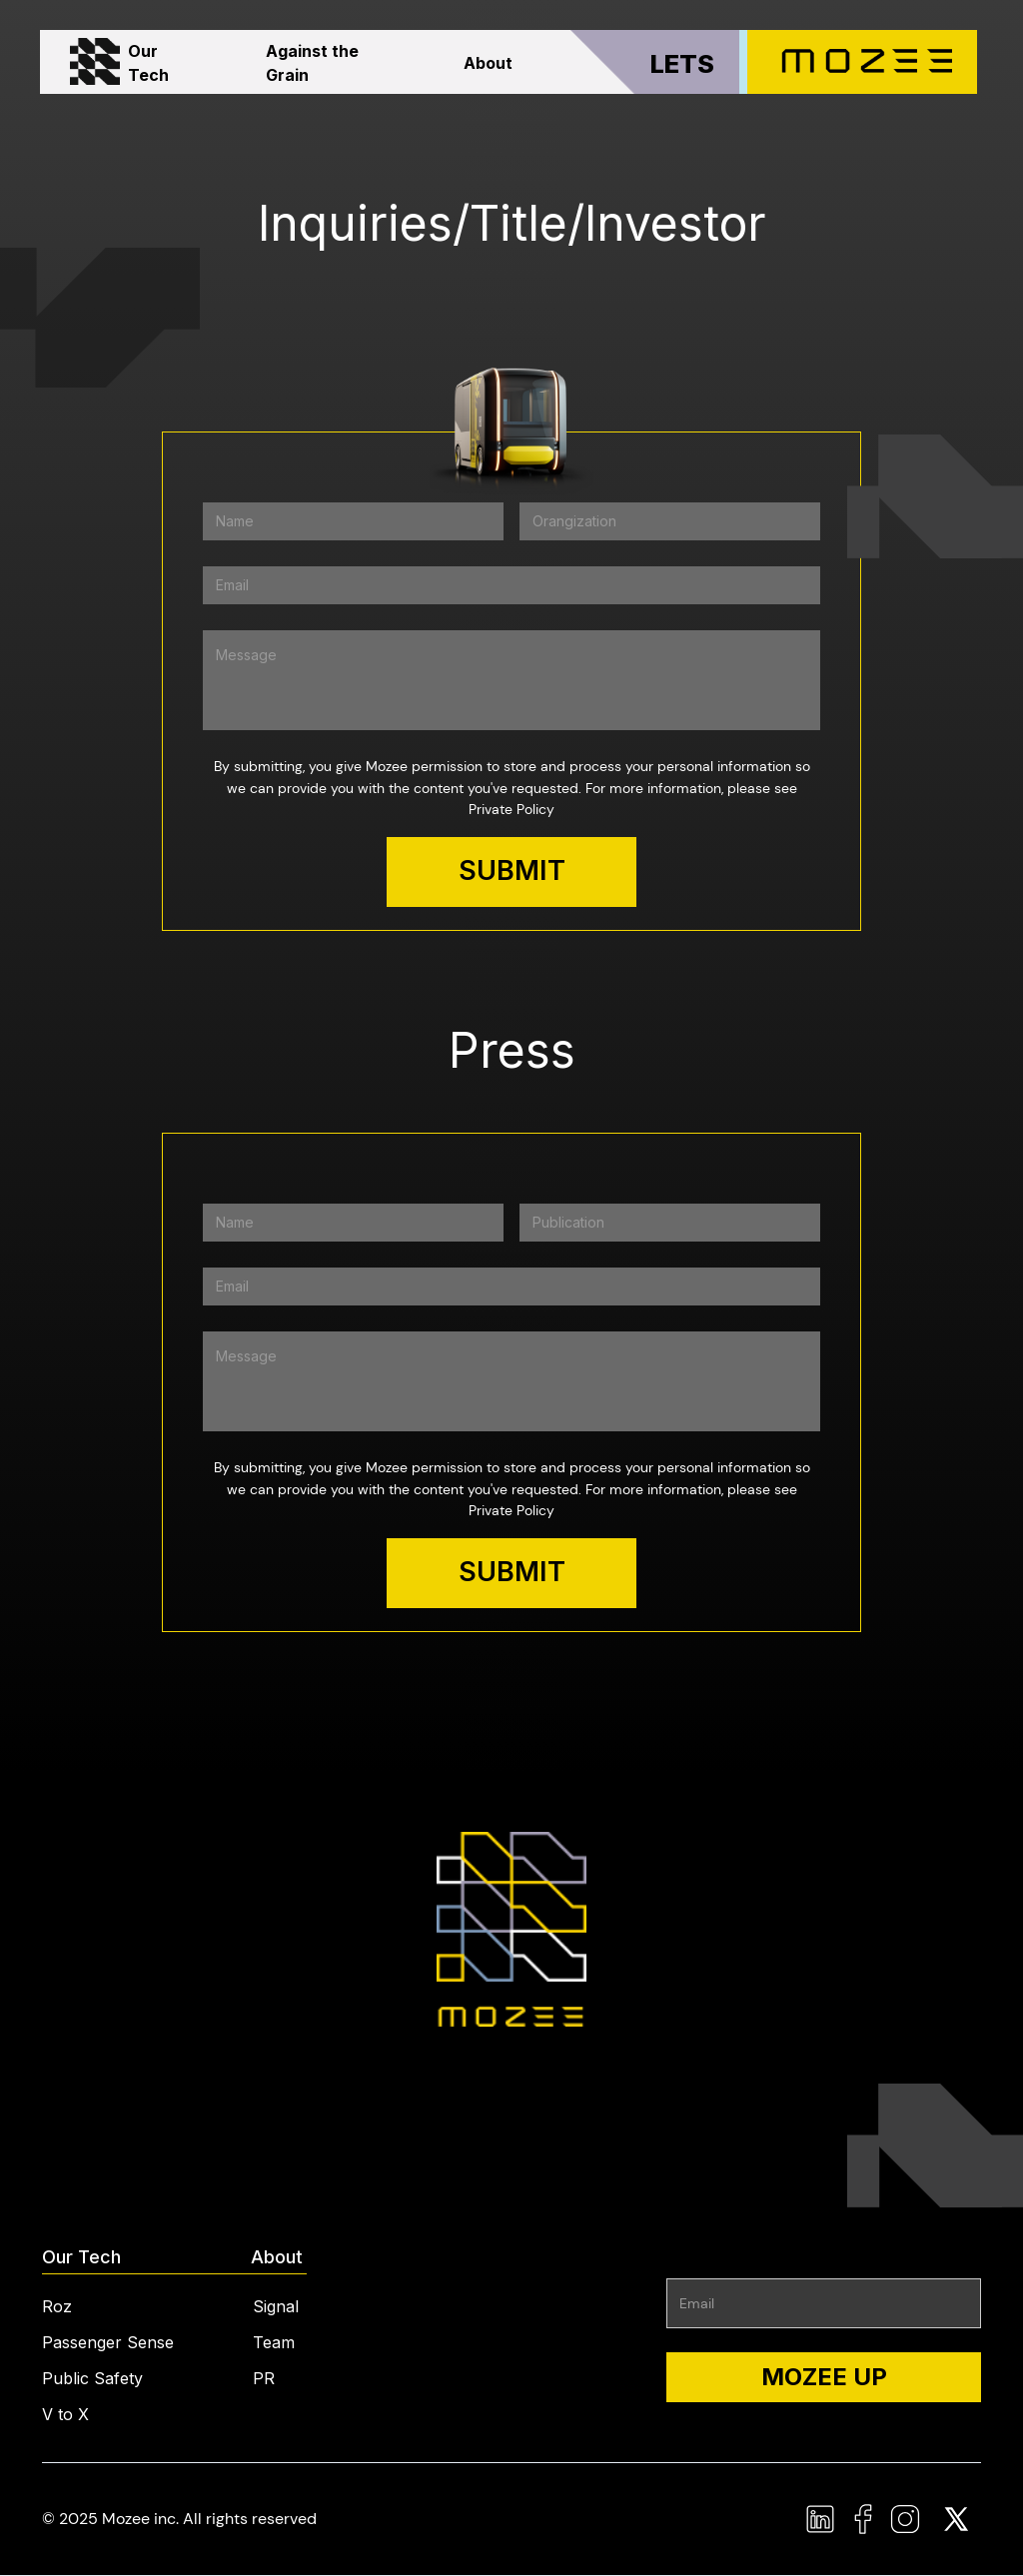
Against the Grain (312, 63)
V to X (65, 2414)
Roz (57, 2306)
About (488, 63)
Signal (276, 2306)
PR (264, 2378)
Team (274, 2342)
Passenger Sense (108, 2342)
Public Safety (92, 2378)
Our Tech (148, 63)
